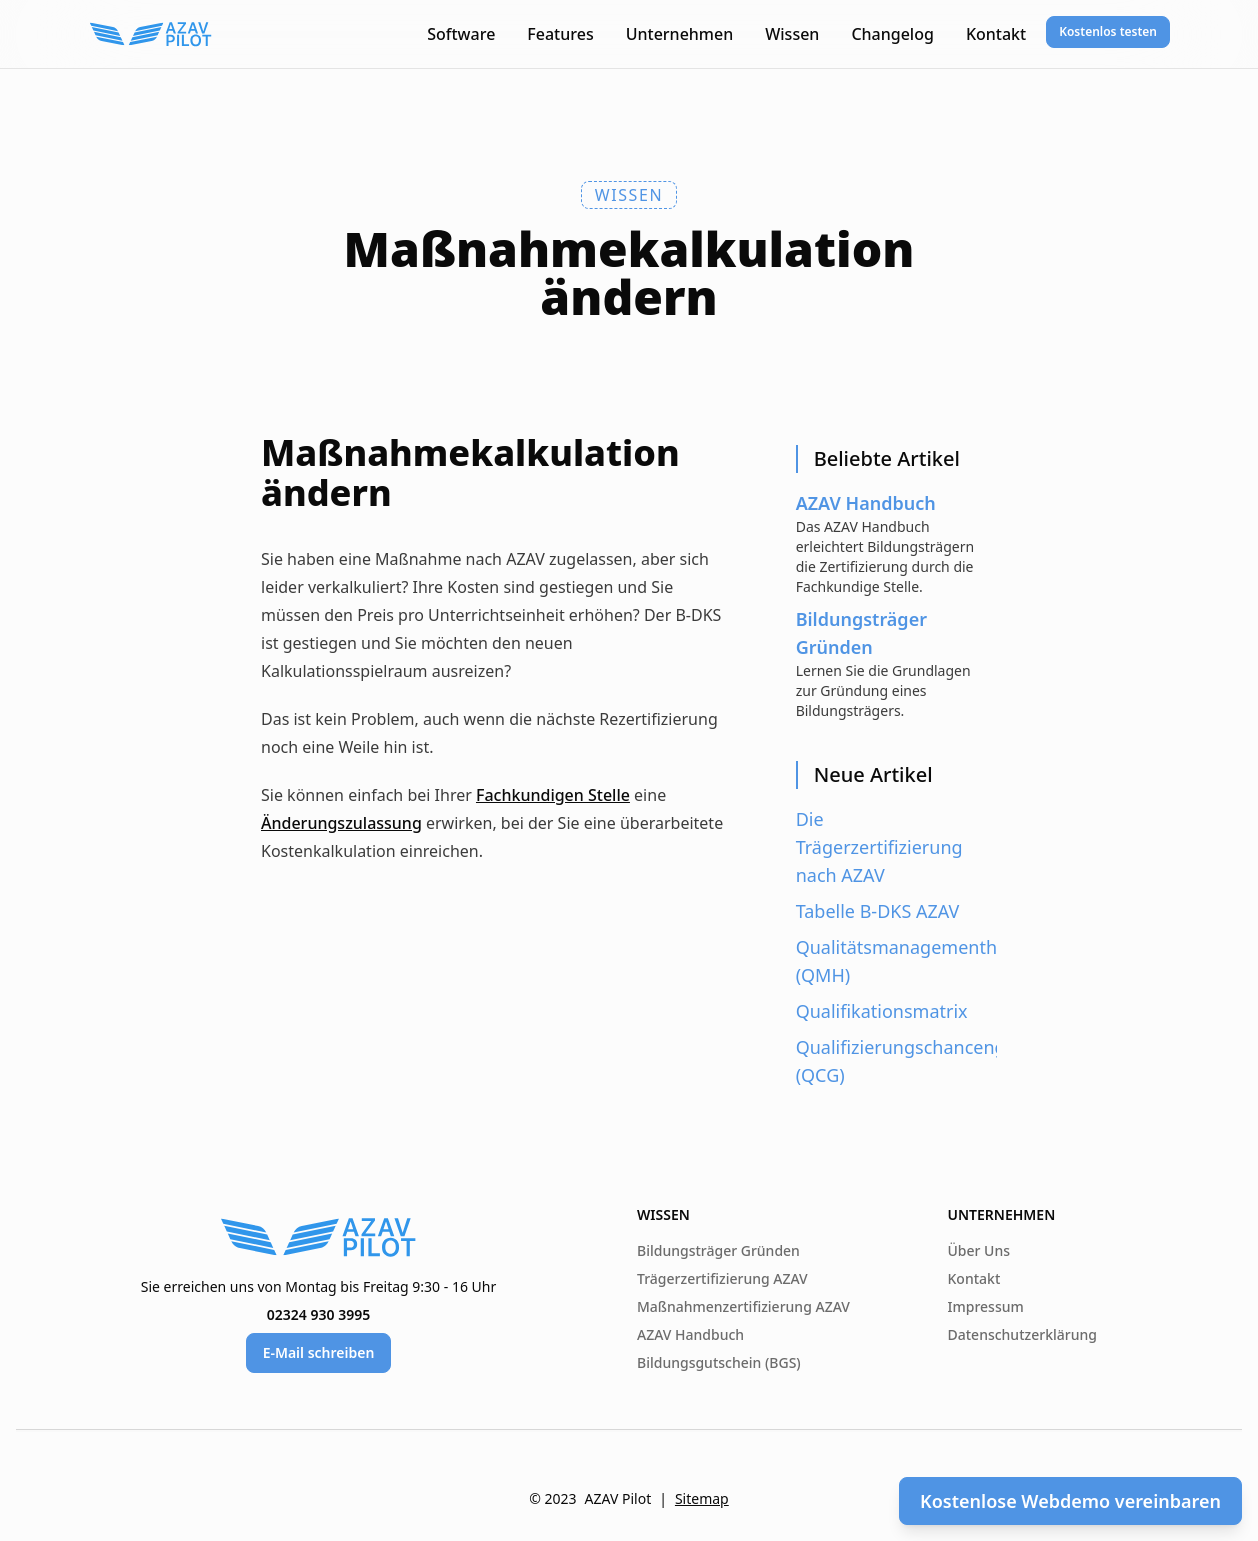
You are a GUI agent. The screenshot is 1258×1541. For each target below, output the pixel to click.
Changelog (892, 34)
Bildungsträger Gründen (718, 1250)
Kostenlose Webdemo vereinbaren (1070, 1501)
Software (461, 34)
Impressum (986, 1306)
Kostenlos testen (1108, 31)
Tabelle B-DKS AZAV (878, 911)
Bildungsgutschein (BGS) (719, 1362)
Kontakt (996, 34)
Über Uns (979, 1250)
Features (560, 34)
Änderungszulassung (341, 823)
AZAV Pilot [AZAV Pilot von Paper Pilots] (618, 1498)
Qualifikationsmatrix (882, 1011)
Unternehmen (680, 34)
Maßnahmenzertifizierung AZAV (743, 1306)
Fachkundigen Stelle (553, 795)
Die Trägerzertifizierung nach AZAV (879, 847)
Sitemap (702, 1498)
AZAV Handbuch (690, 1334)
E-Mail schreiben (319, 1352)
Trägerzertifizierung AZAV (722, 1278)
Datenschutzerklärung (1022, 1334)
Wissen (792, 34)
